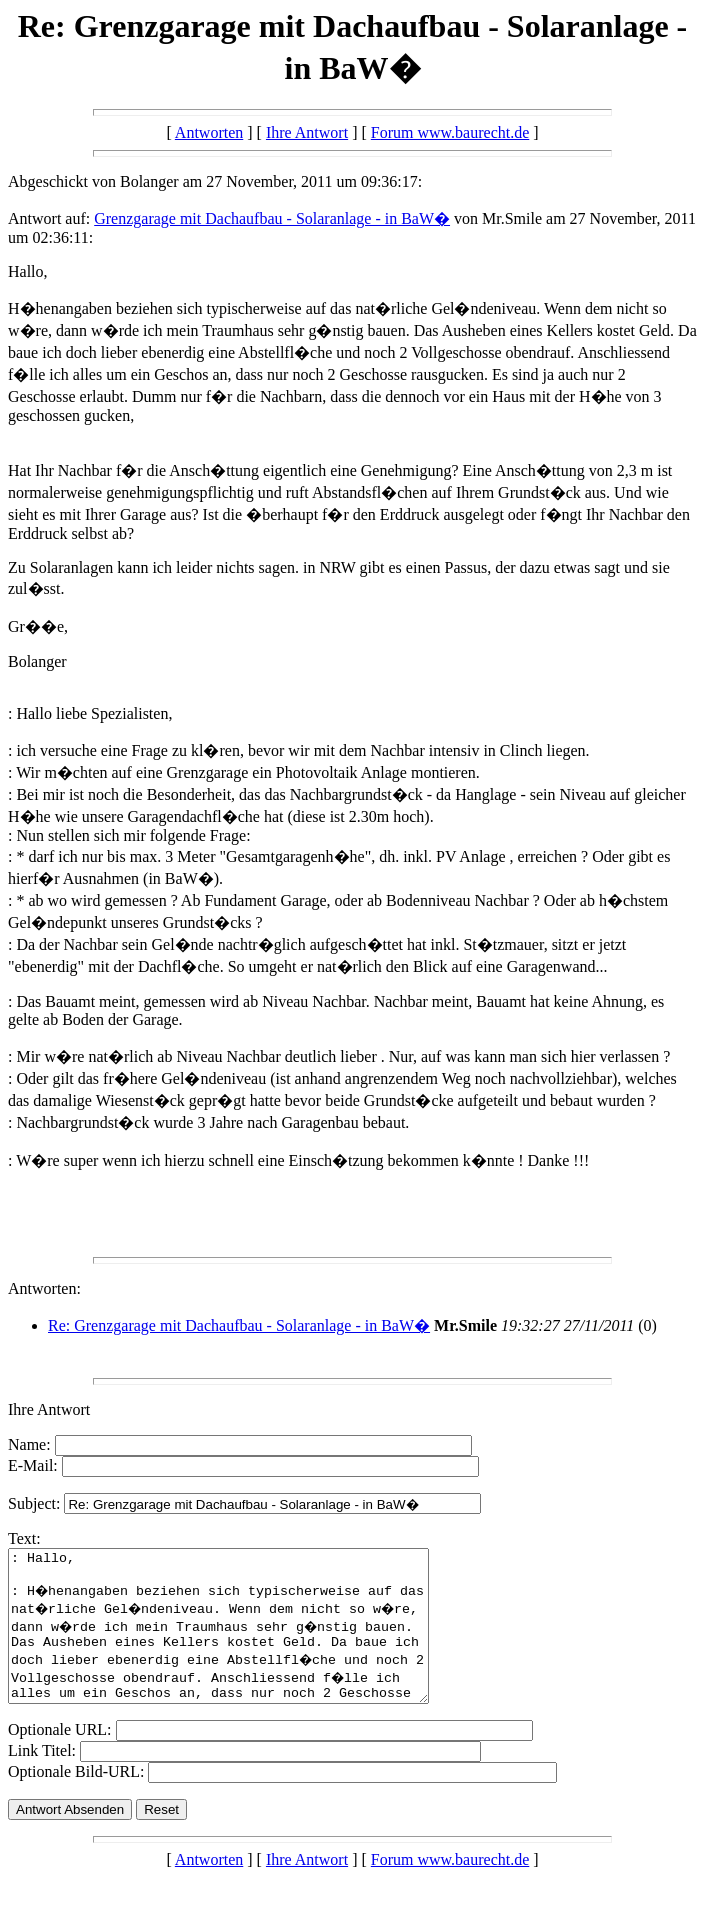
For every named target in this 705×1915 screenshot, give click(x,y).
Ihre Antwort (307, 132)
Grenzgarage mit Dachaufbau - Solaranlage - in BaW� (272, 218)
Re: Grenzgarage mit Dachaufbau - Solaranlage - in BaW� (239, 1325)
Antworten (209, 132)
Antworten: (44, 1288)
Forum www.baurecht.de (450, 132)
